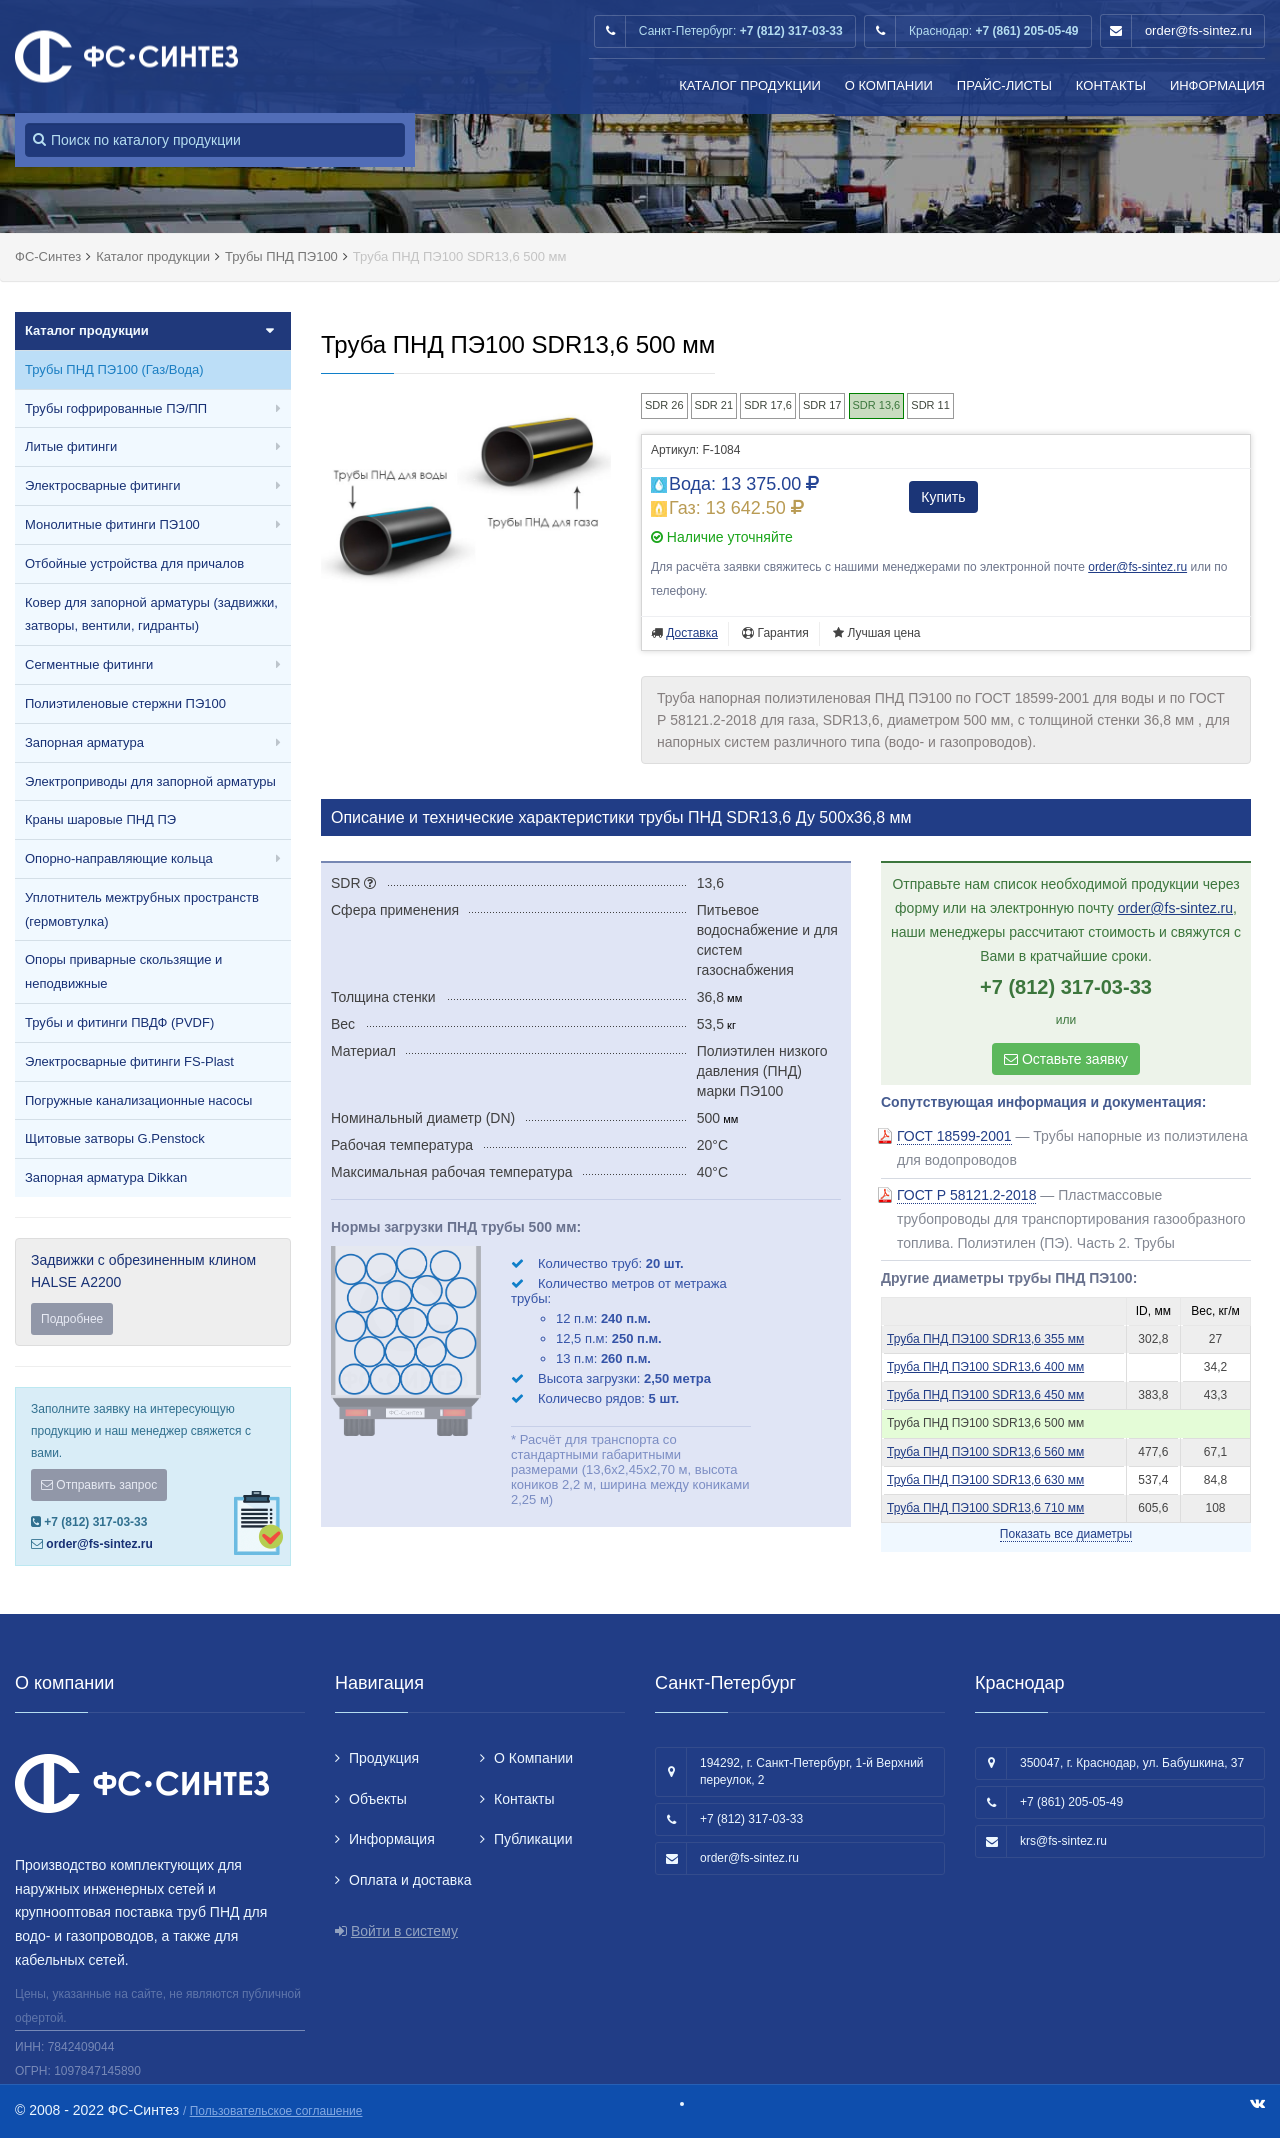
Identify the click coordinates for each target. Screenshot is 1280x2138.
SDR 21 (714, 405)
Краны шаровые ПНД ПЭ (100, 819)
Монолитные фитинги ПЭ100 (112, 524)
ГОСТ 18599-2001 (954, 1136)
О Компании (889, 85)
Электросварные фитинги (102, 485)
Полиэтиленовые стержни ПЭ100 (125, 703)
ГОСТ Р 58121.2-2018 (966, 1195)
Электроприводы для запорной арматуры (150, 781)
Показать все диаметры (1066, 1534)
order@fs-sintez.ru (1198, 30)
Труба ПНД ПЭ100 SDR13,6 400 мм (985, 1367)
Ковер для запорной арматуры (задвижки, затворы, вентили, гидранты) (151, 614)
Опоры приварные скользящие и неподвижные (123, 971)
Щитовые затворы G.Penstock (115, 1138)
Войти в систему (404, 1931)
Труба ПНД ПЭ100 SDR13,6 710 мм (985, 1508)
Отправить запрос (99, 1485)
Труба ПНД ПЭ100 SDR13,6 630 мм (985, 1480)
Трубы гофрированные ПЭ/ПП (116, 408)
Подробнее (72, 1319)
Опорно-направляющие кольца (119, 858)
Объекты (378, 1799)
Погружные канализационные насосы (138, 1100)
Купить (943, 497)
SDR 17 (822, 405)
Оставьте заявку (1066, 1059)
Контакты (1111, 85)
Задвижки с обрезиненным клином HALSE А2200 (153, 1293)
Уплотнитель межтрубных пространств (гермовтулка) (142, 909)
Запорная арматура (84, 742)
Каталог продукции (750, 85)
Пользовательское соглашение (276, 2111)
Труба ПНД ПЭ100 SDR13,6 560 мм (985, 1452)
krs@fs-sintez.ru (1063, 1841)
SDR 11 (930, 405)
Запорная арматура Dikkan (106, 1177)
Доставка (692, 633)
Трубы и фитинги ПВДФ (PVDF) (119, 1022)
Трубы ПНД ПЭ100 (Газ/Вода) (114, 369)
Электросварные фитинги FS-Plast (129, 1061)
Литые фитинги (71, 446)
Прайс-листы (1004, 85)
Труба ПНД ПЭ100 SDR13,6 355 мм (985, 1339)
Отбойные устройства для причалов (134, 563)
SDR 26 (664, 405)
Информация (1217, 85)
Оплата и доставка (410, 1880)
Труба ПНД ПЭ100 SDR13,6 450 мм (985, 1395)
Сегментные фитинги (89, 664)
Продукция (384, 1758)
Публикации (533, 1839)
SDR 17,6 (768, 405)
